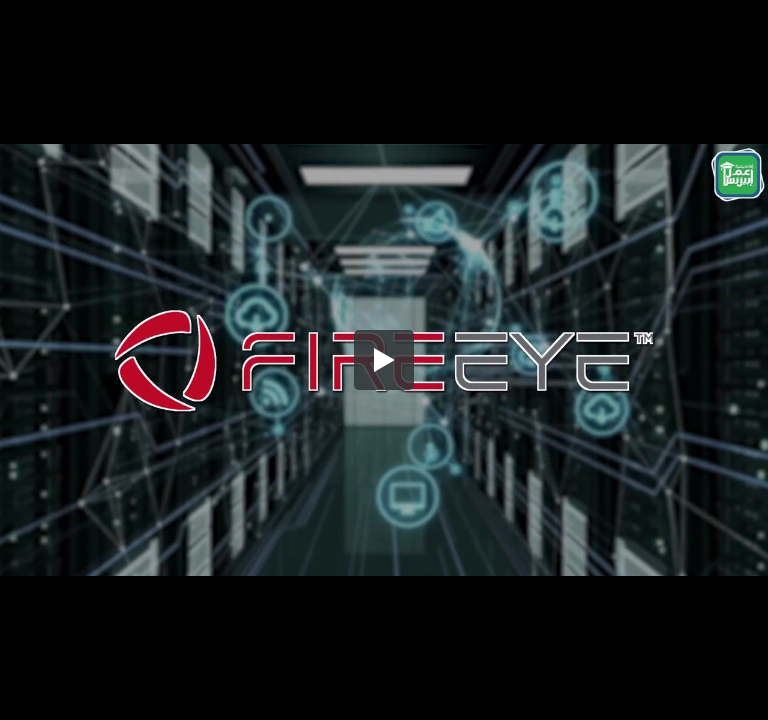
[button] (384, 360)
